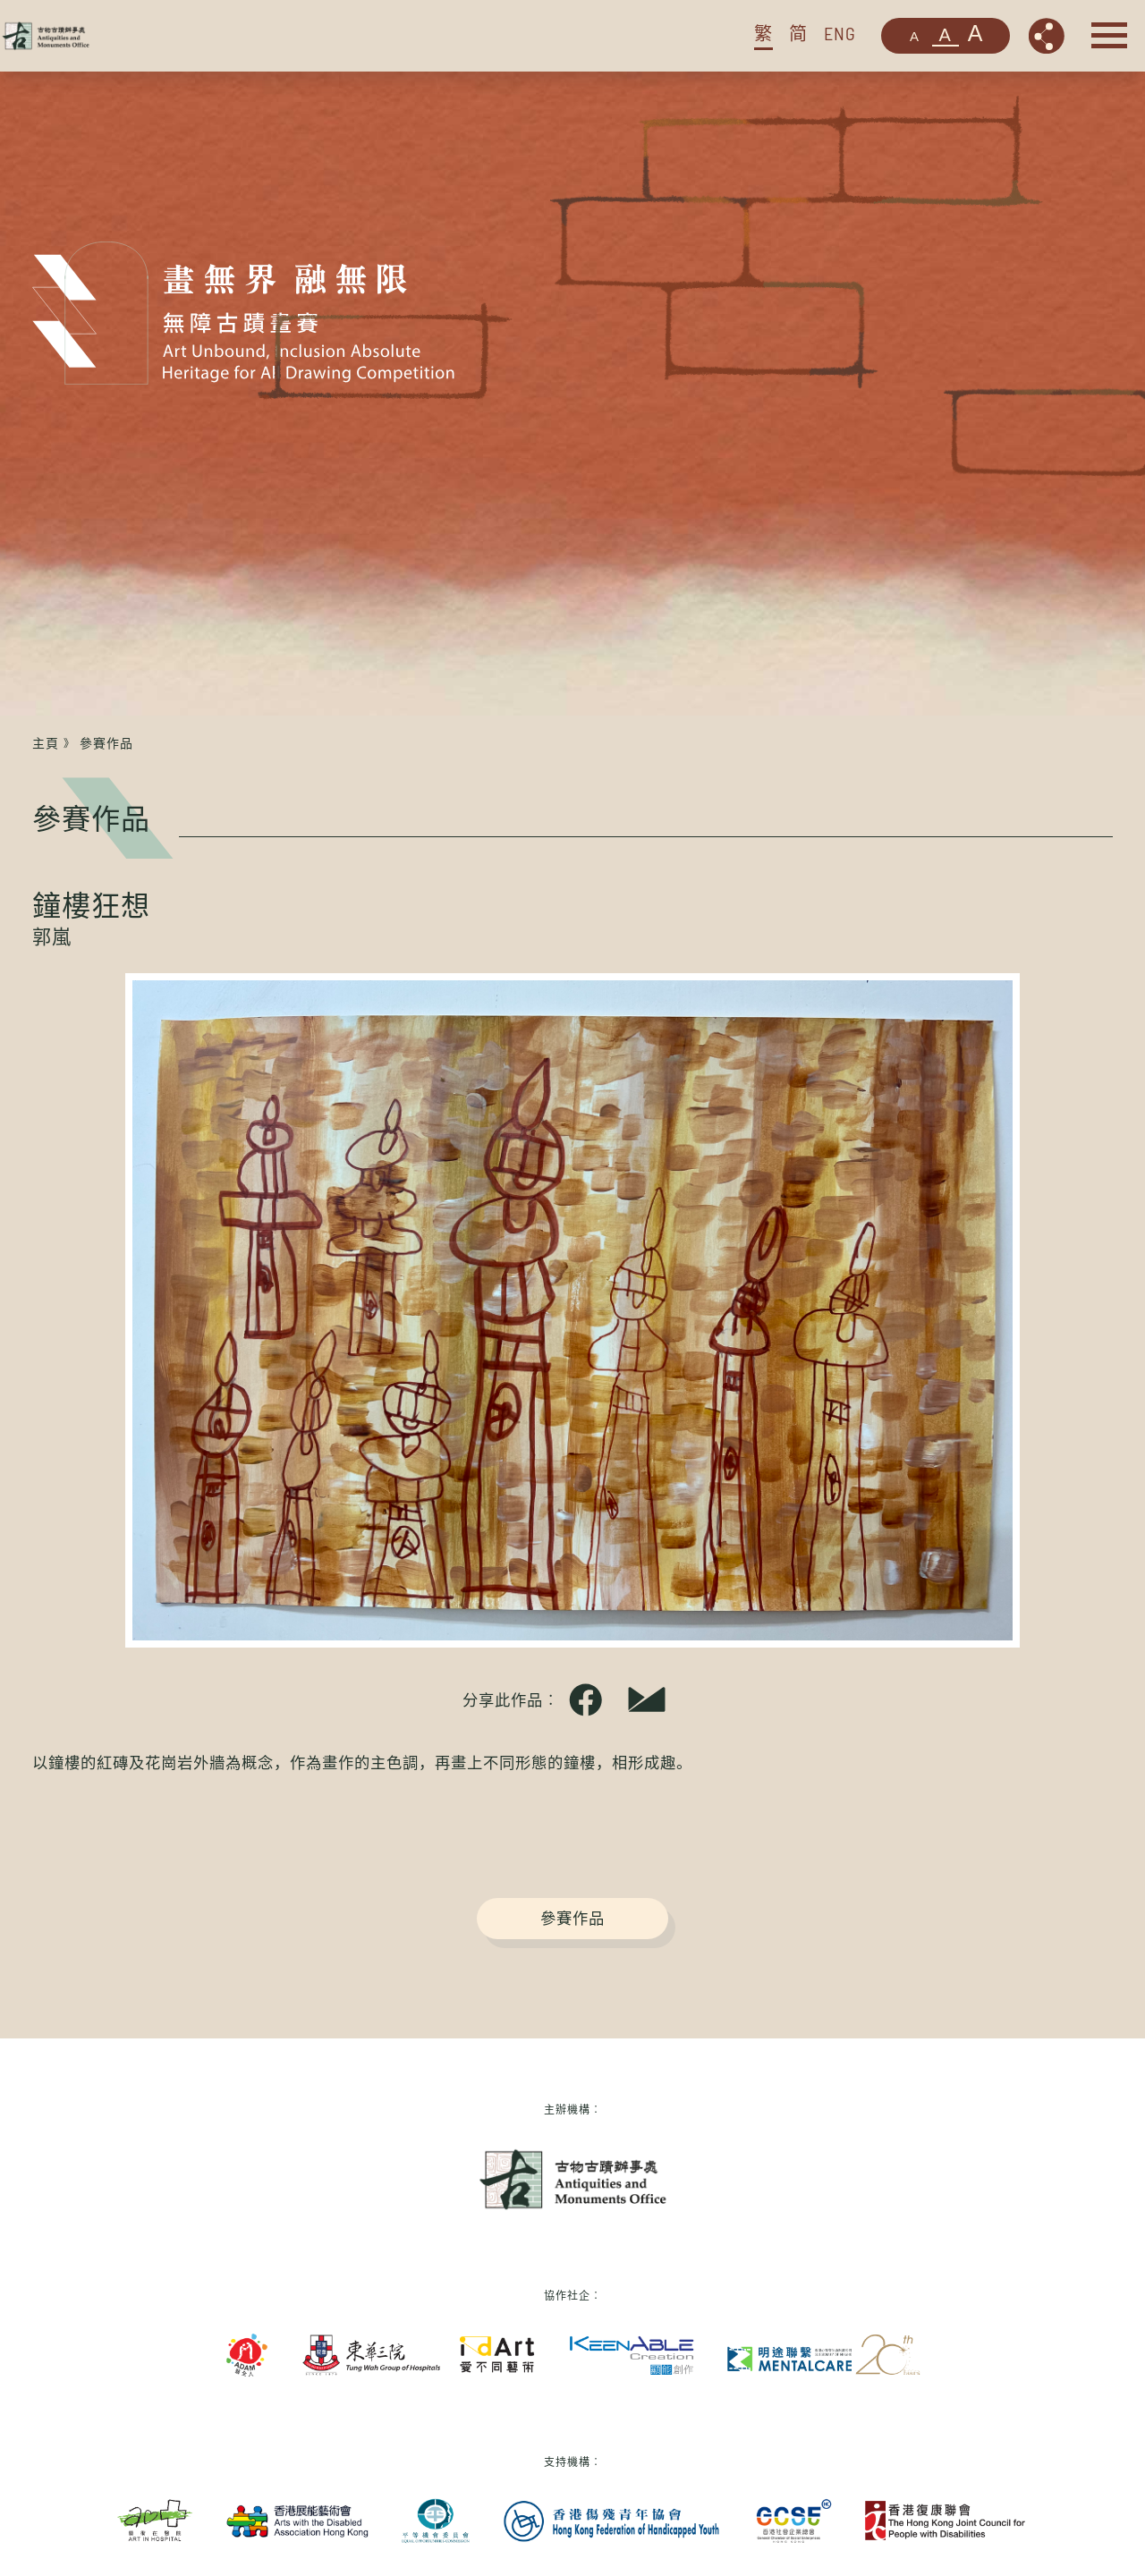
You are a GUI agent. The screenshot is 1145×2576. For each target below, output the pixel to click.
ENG (840, 33)
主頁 (45, 743)
